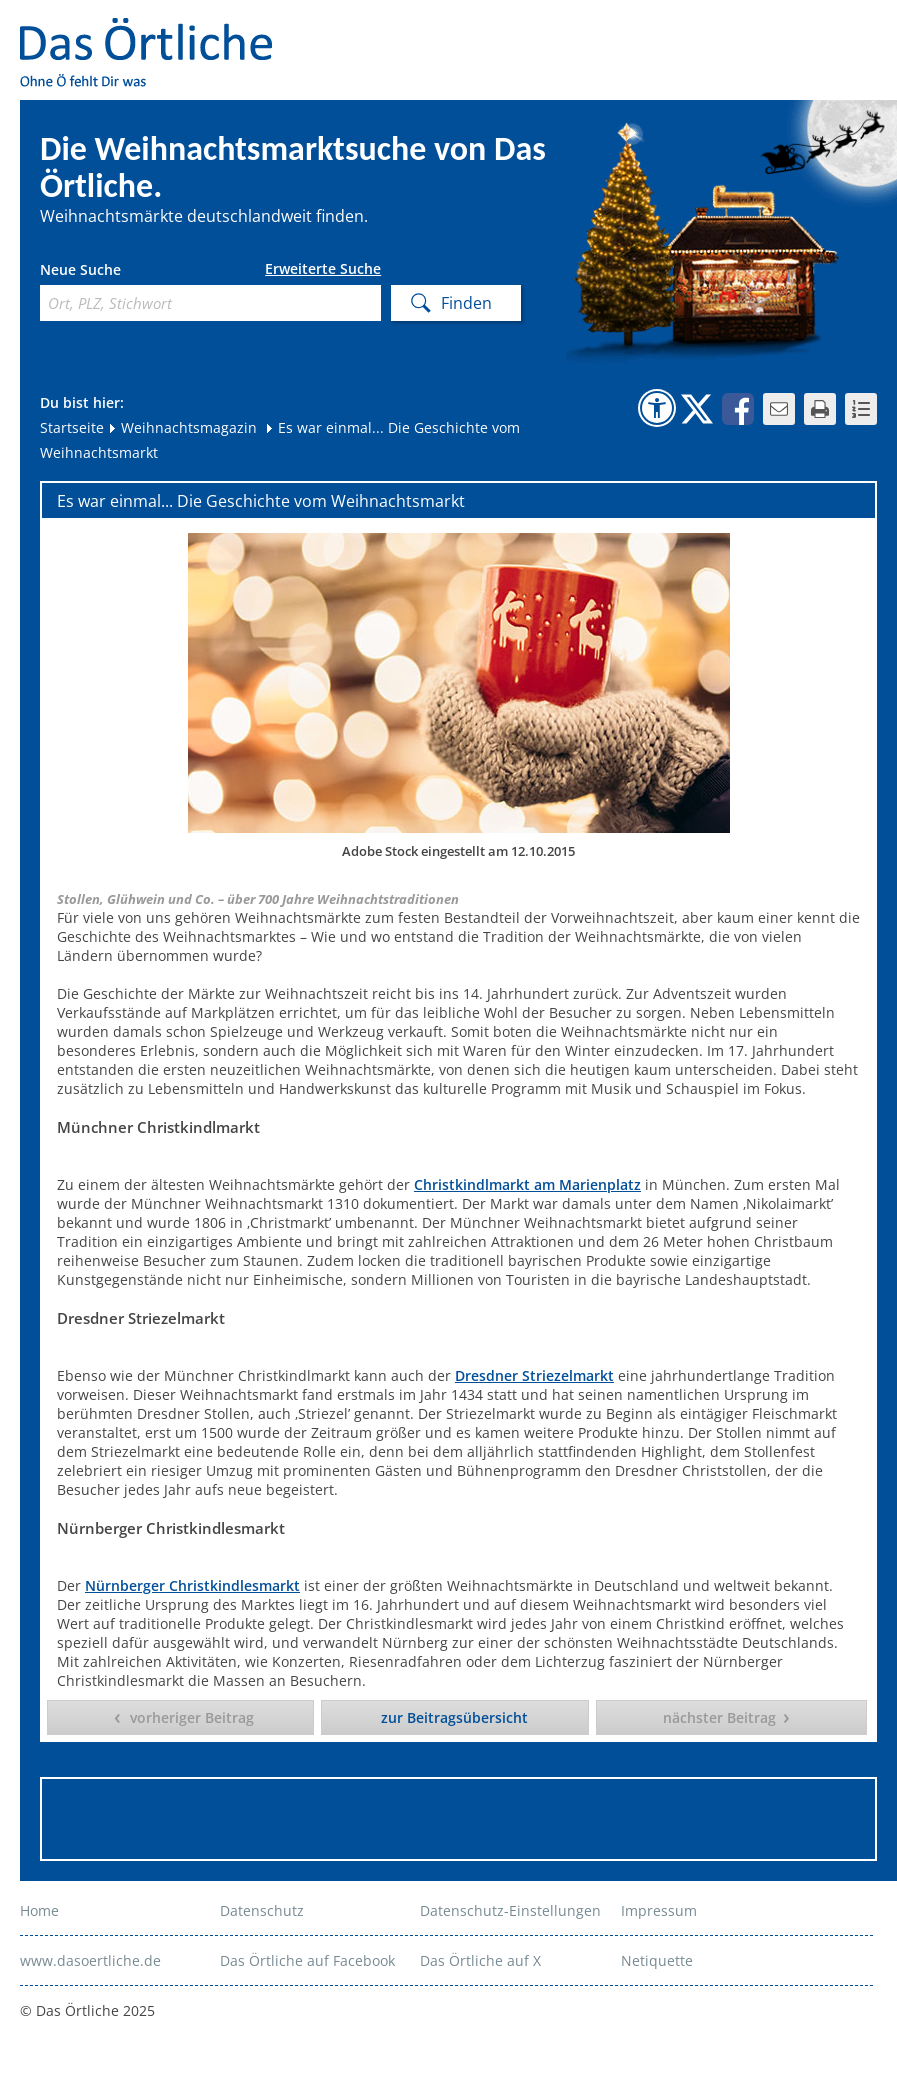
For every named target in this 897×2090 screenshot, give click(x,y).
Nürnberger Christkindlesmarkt (192, 1585)
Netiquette (657, 1960)
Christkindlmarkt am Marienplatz (527, 1184)
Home (39, 1910)
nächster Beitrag (719, 1717)
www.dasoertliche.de (90, 1960)
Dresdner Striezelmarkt (534, 1375)
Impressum (659, 1910)
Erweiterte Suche (323, 269)
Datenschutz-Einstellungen (510, 1910)
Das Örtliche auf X (480, 1960)
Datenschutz (262, 1910)
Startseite (72, 427)
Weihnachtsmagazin (182, 427)
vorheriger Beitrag (192, 1717)
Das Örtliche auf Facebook (307, 1960)
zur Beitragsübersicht (454, 1717)
